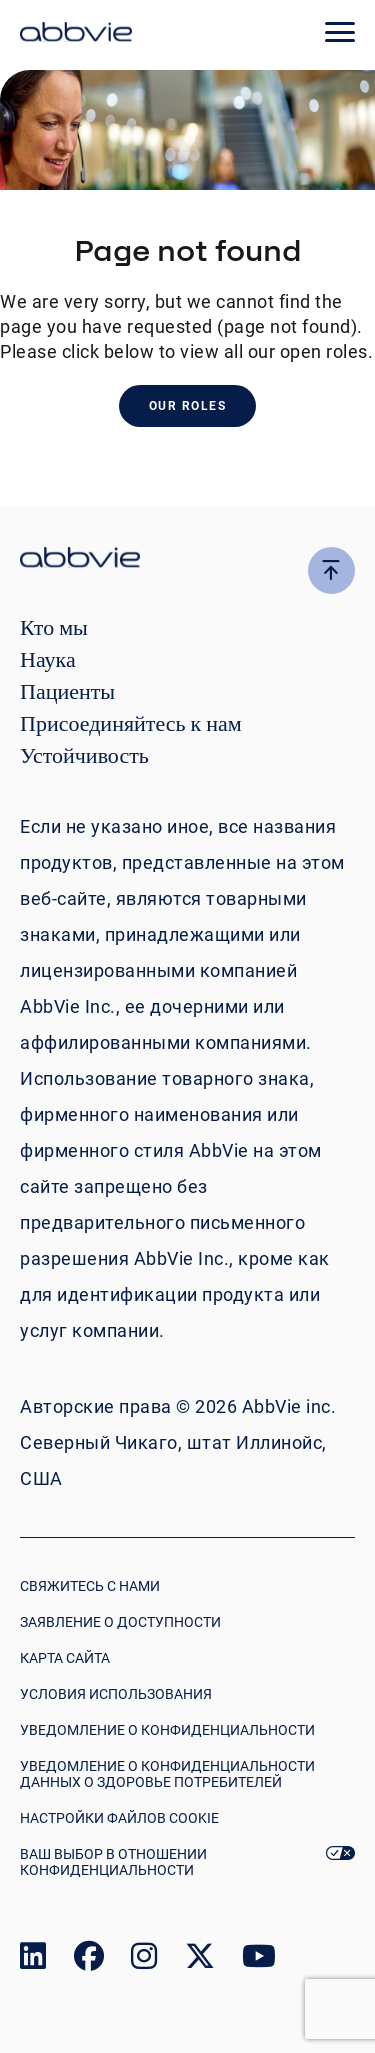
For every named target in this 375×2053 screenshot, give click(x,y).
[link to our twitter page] (200, 1960)
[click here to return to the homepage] (76, 35)
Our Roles (188, 406)
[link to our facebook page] (89, 1960)
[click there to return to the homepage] (187, 560)
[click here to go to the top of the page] (331, 570)
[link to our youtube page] (259, 1960)
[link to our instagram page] (144, 1960)
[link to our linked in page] (33, 1960)
